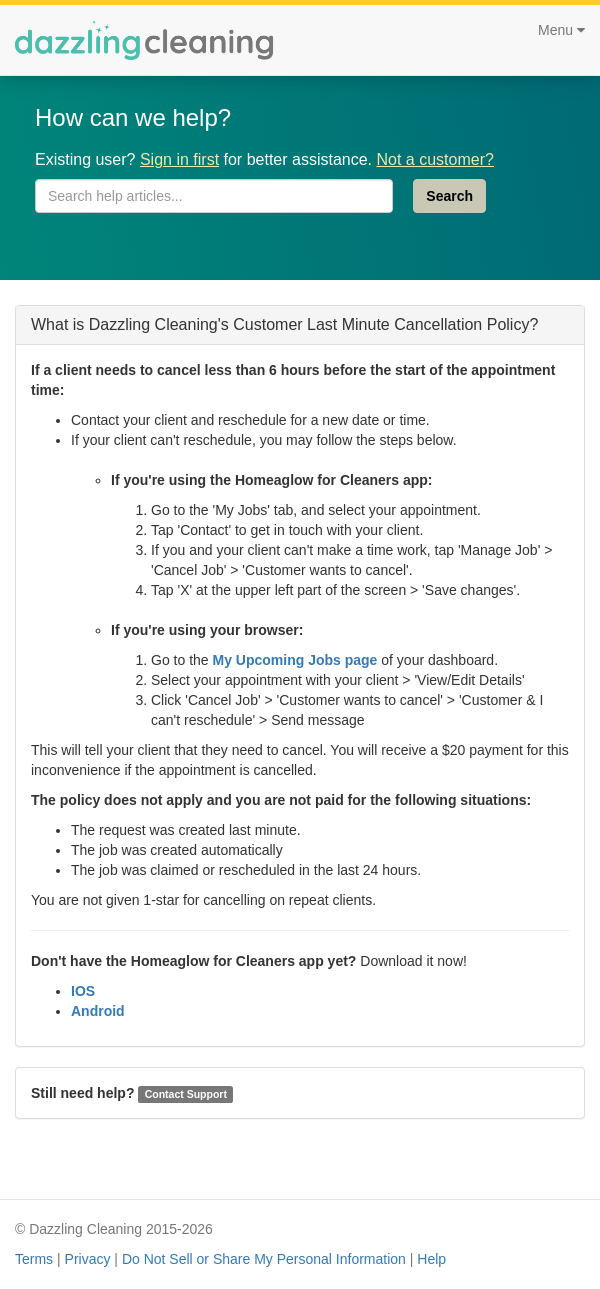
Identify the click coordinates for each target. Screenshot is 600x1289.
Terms (34, 1259)
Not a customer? (434, 159)
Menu (561, 30)
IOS (83, 991)
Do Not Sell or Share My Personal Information (264, 1259)
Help (431, 1259)
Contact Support (186, 1094)
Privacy (88, 1259)
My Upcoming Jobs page (294, 660)
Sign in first (179, 159)
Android (98, 1011)
